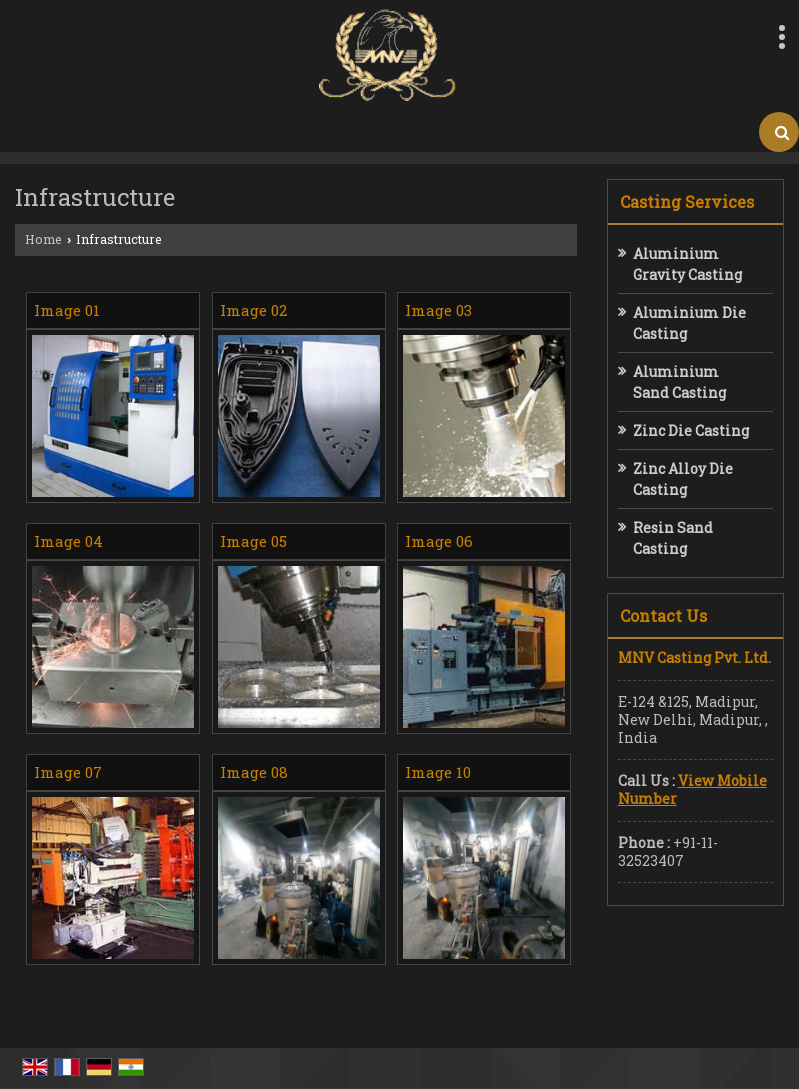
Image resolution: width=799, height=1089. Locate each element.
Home (43, 239)
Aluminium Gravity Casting (687, 264)
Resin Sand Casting (673, 538)
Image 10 (438, 772)
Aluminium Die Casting (689, 323)
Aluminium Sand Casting (679, 382)
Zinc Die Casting (691, 430)
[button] (692, 789)
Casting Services (687, 201)
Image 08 (254, 772)
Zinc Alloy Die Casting (683, 479)
